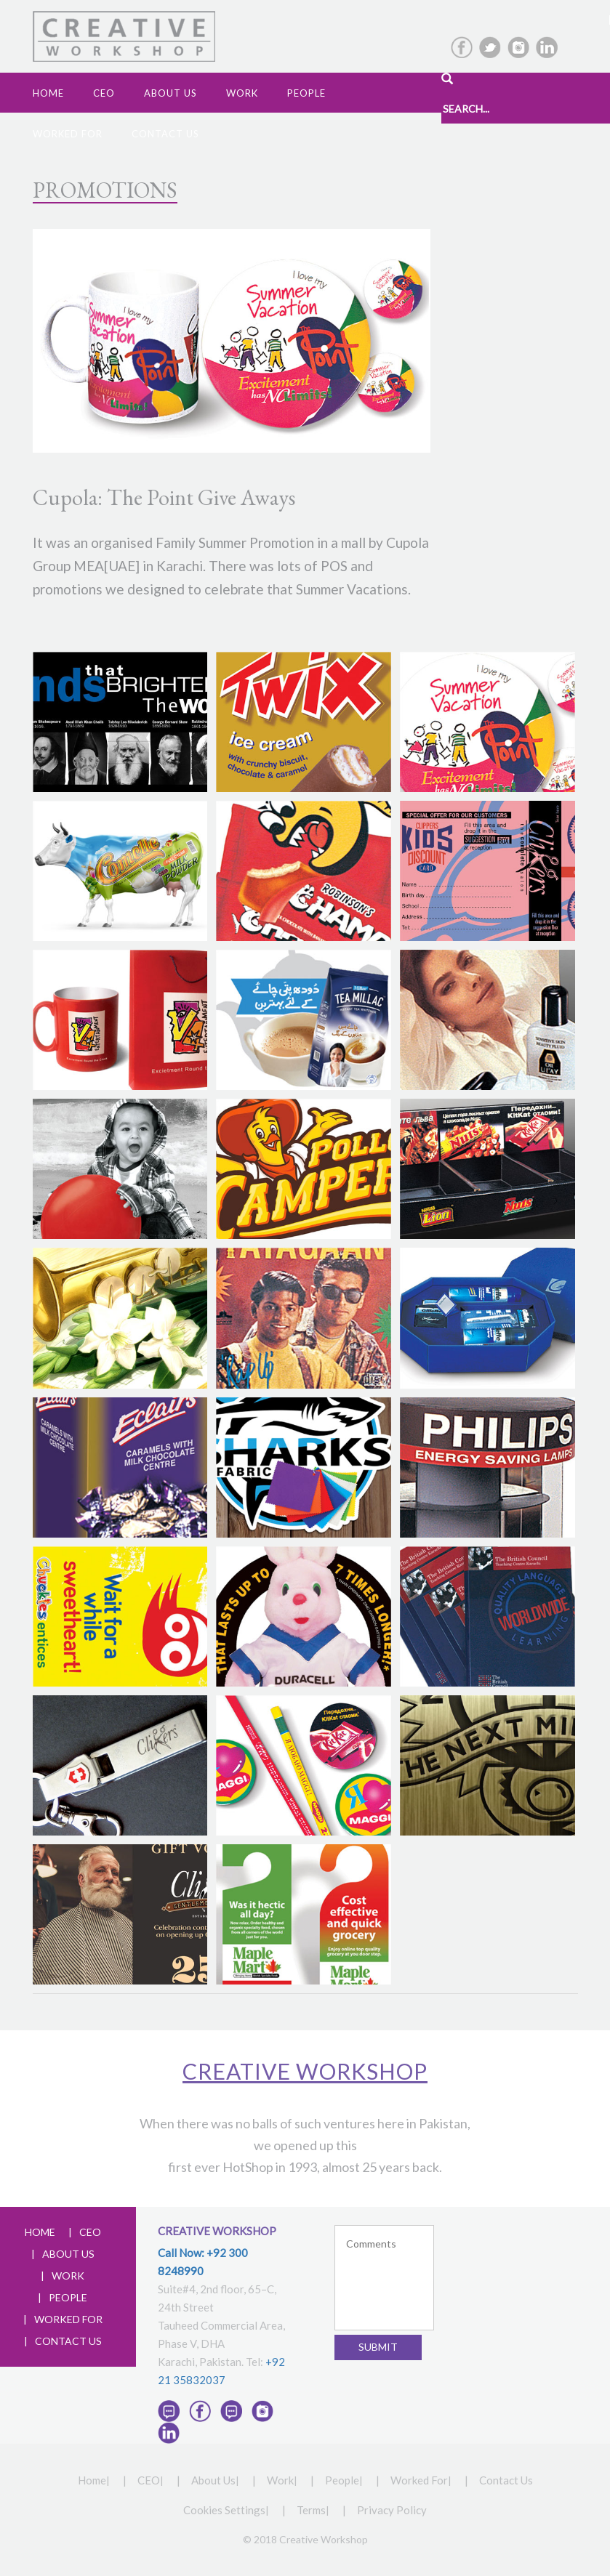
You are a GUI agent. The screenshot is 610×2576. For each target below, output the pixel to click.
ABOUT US (68, 2254)
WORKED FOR (68, 2319)
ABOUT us (170, 93)
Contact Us (165, 134)
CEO (104, 93)
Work (242, 93)
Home (48, 93)
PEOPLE (68, 2297)
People (306, 93)
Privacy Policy (392, 2509)
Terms (311, 2509)
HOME (40, 2232)
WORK (68, 2275)
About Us (213, 2480)
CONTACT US (68, 2341)
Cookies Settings (224, 2509)
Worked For (68, 134)
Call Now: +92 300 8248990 (203, 2261)
